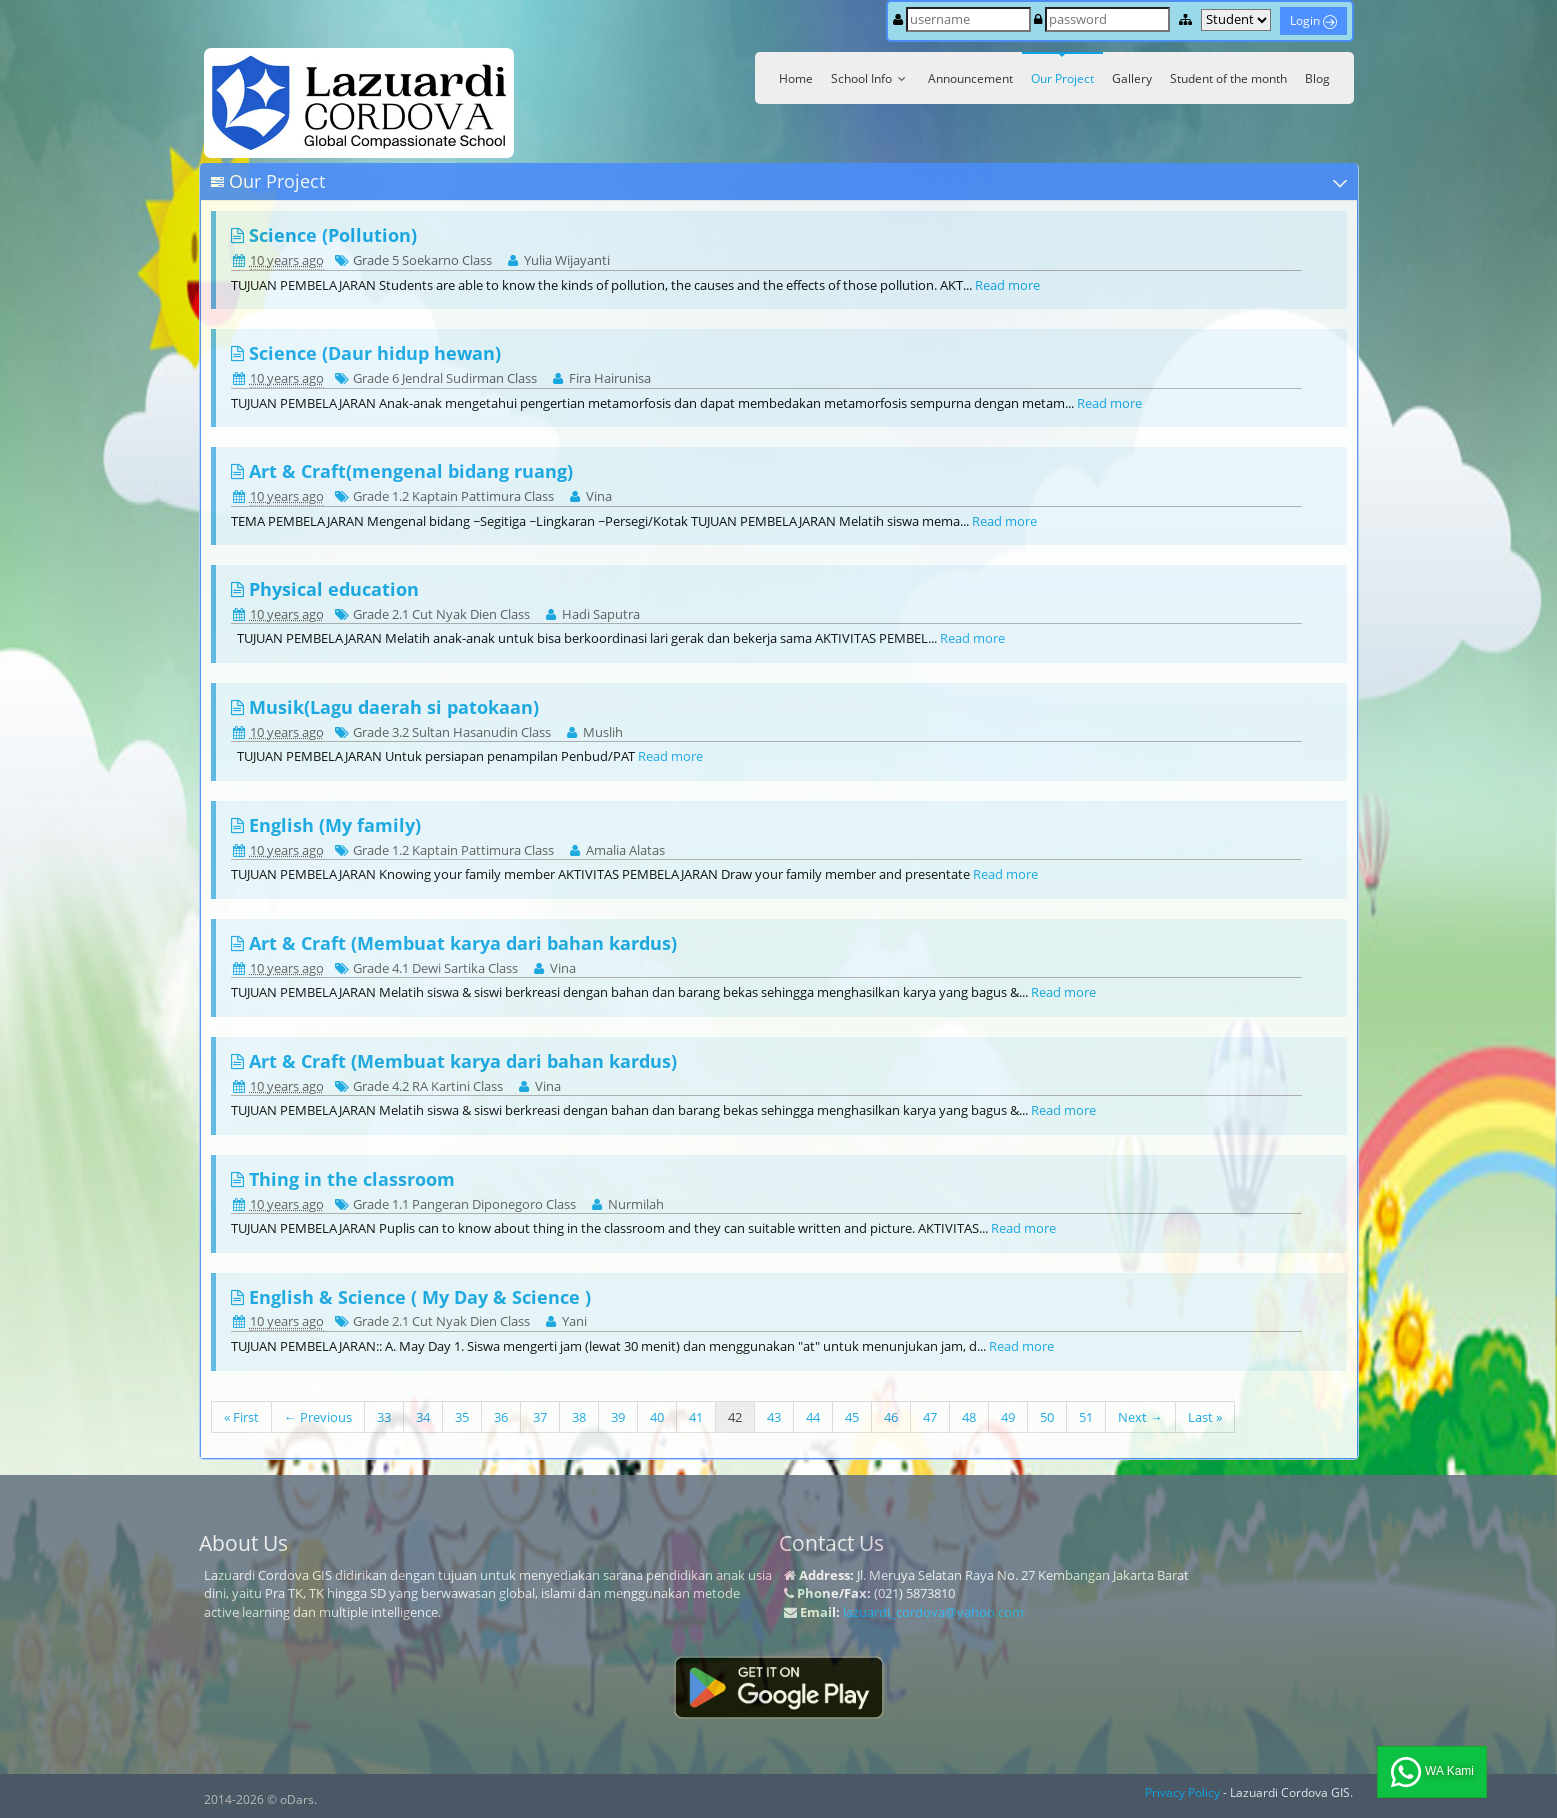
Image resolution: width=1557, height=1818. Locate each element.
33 (384, 1417)
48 (969, 1417)
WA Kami (1432, 1772)
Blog (1317, 78)
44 (813, 1417)
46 (891, 1417)
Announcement (970, 78)
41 (696, 1417)
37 (540, 1417)
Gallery (1132, 78)
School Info (870, 78)
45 (852, 1417)
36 (501, 1417)
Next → (1140, 1417)
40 (657, 1417)
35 (462, 1417)
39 (618, 1417)
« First (241, 1417)
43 (774, 1417)
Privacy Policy (1182, 1792)
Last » (1205, 1417)
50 (1047, 1417)
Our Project (1062, 78)
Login (1313, 20)
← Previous (318, 1417)
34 (423, 1417)
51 (1086, 1417)
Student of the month (1228, 78)
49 (1008, 1417)
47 (930, 1417)
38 (579, 1417)
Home (796, 78)
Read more (1007, 285)
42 (735, 1417)
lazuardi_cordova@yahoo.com (933, 1612)
